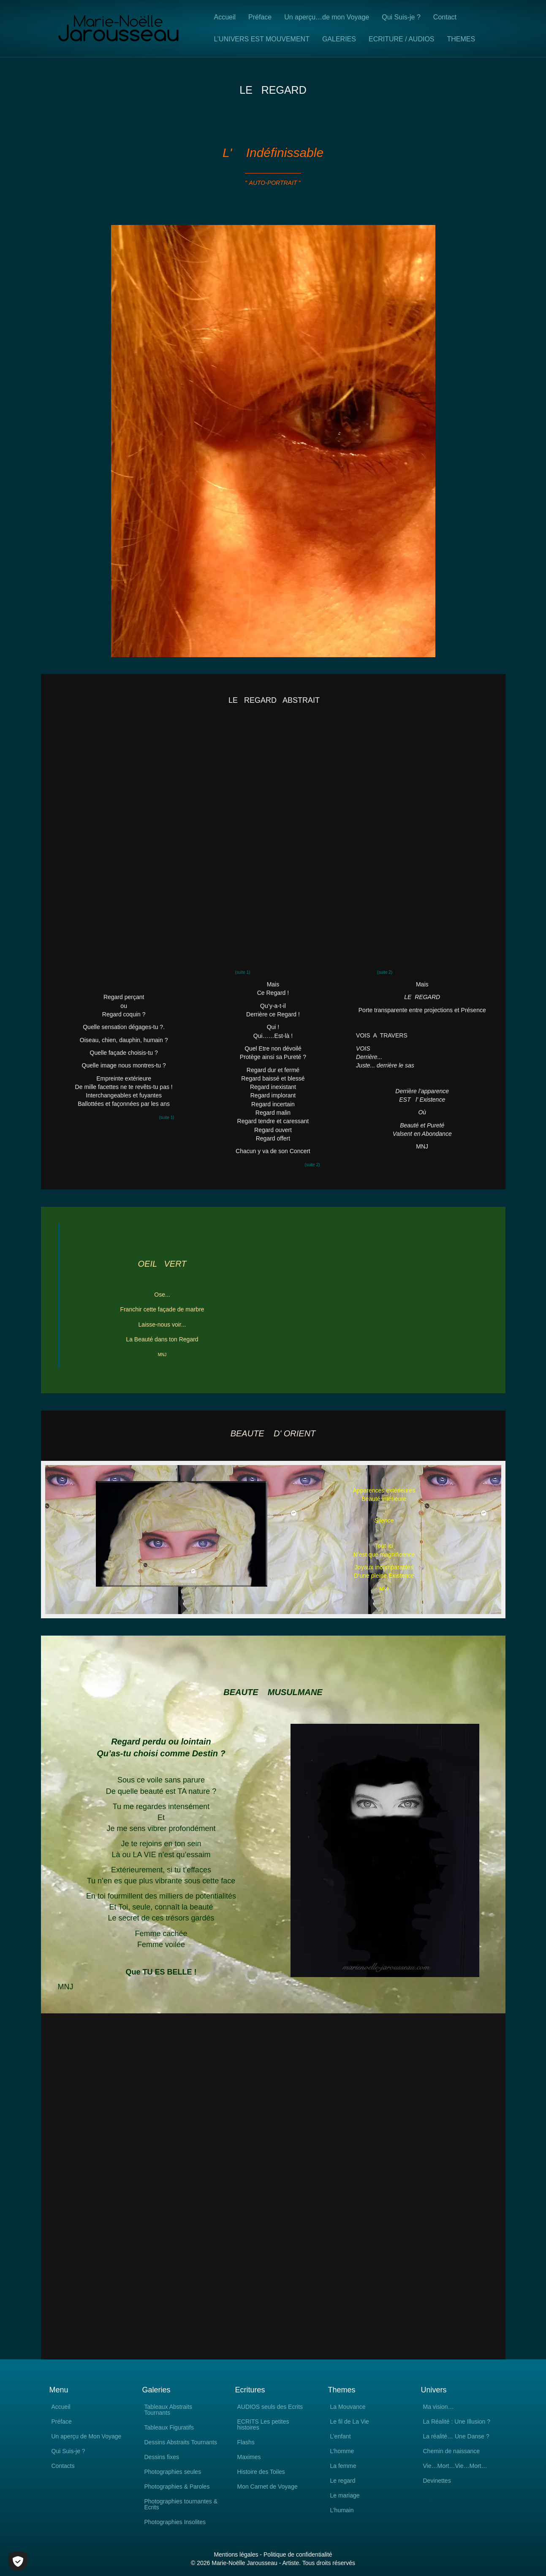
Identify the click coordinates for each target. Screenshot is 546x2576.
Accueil (225, 17)
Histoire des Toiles (261, 2472)
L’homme (342, 2451)
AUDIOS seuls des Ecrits (270, 2407)
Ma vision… (438, 2407)
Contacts (63, 2466)
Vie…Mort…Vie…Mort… (455, 2466)
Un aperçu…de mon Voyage (326, 17)
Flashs (246, 2442)
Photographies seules (172, 2472)
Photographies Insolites (175, 2522)
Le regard (343, 2481)
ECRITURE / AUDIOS (402, 39)
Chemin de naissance (451, 2451)
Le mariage (345, 2495)
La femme (343, 2466)
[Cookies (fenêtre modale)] (17, 2561)
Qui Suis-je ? (401, 17)
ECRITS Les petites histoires (263, 2425)
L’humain (342, 2510)
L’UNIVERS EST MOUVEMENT (262, 39)
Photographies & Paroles (177, 2487)
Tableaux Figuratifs (169, 2427)
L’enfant (340, 2436)
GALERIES (339, 39)
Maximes (249, 2457)
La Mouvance (348, 2407)
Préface (260, 17)
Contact (444, 17)
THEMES (461, 39)
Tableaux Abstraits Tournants (168, 2410)
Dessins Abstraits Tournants (180, 2442)
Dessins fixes (161, 2457)
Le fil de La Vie (349, 2422)
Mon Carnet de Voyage (267, 2487)
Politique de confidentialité (297, 2554)
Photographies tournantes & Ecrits (181, 2504)
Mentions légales (236, 2554)
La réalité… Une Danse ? (456, 2436)
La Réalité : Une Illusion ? (457, 2422)
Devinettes (437, 2481)
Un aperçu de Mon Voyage (87, 2436)
